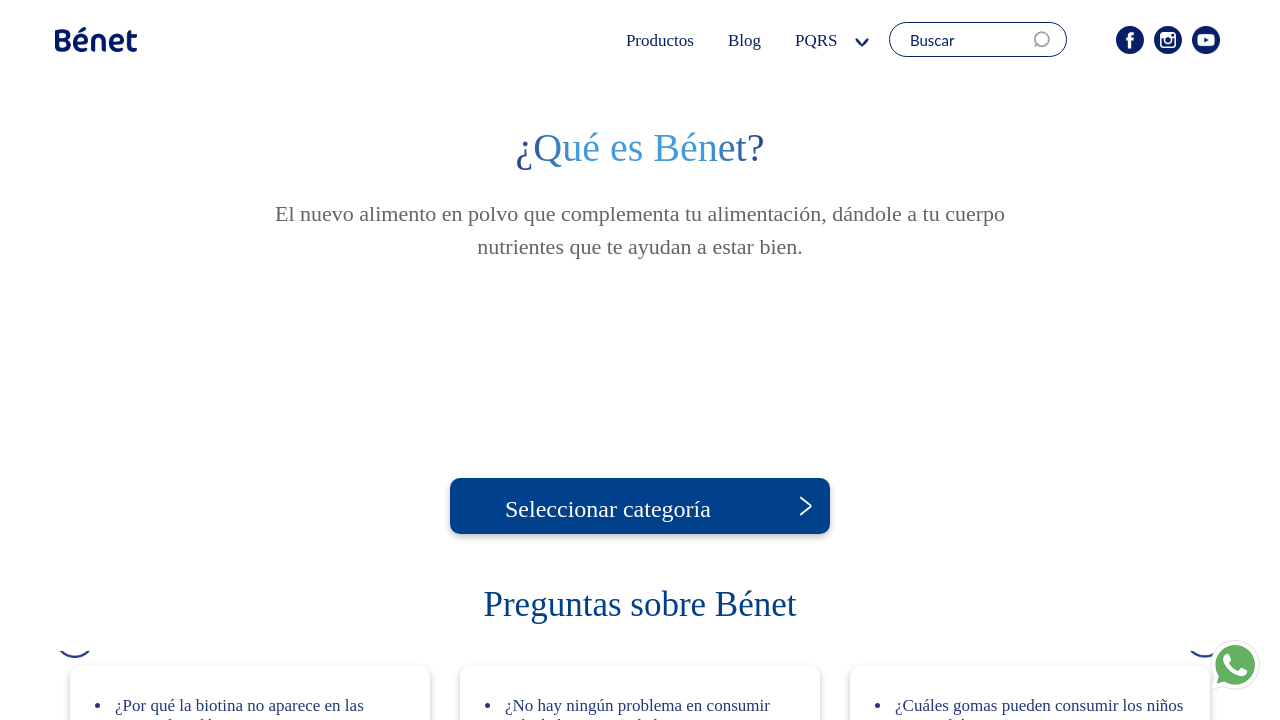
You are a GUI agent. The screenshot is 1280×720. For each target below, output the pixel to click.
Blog (753, 40)
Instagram (1168, 40)
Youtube (1206, 40)
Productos (664, 40)
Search (1048, 40)
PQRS (823, 40)
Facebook (1130, 40)
